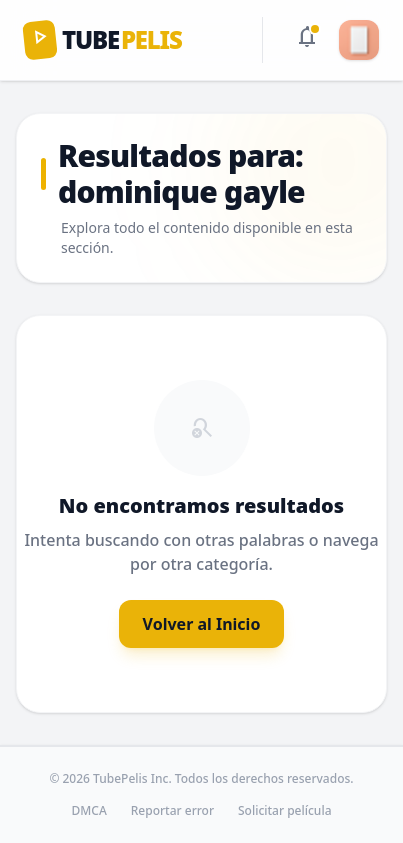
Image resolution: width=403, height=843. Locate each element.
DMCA (89, 811)
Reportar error (172, 811)
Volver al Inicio (202, 624)
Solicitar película (285, 811)
